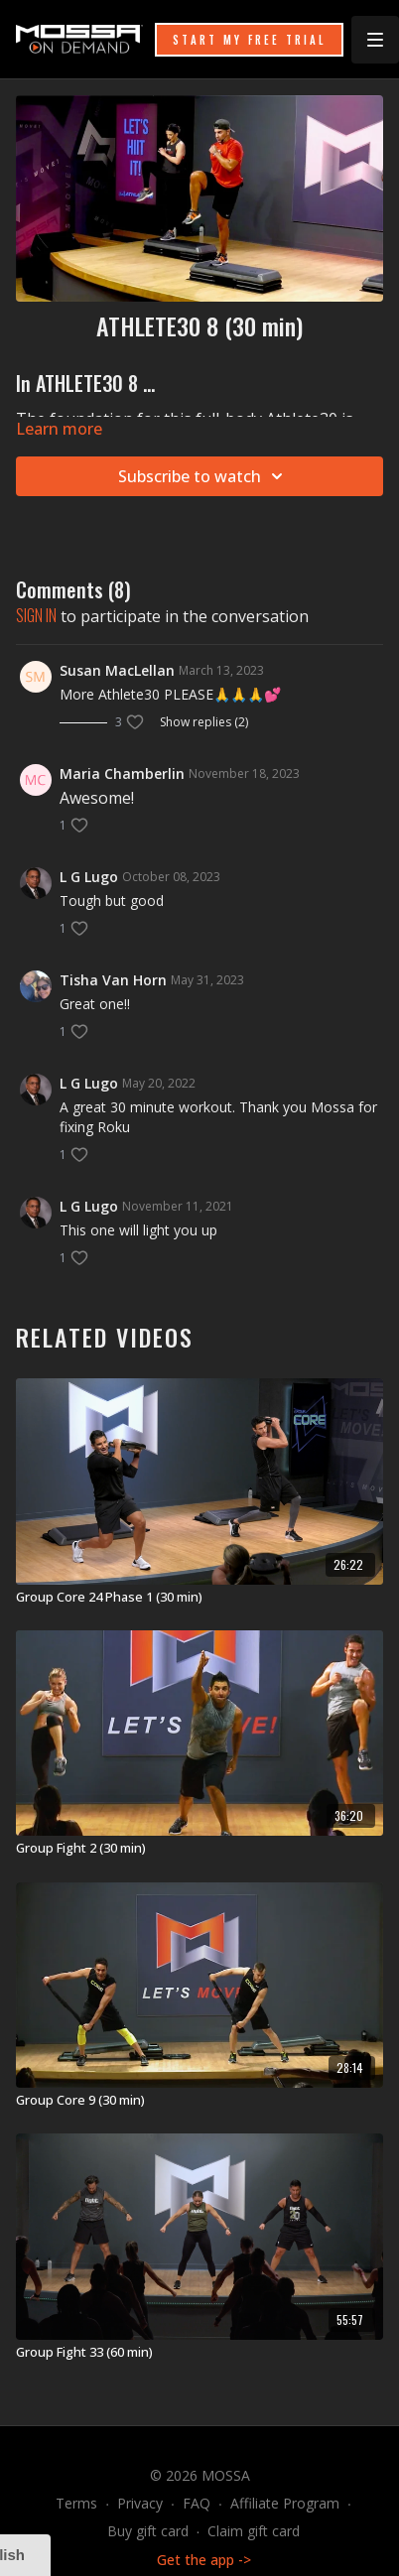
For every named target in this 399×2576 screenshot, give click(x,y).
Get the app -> (204, 2559)
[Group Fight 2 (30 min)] (199, 1849)
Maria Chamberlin (122, 773)
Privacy (140, 2503)
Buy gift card (148, 2530)
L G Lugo (89, 876)
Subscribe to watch (203, 476)
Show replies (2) (204, 722)
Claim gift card (253, 2530)
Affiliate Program (284, 2503)
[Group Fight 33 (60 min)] (199, 2353)
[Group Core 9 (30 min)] (199, 2101)
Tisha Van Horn (113, 979)
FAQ (196, 2503)
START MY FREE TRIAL (249, 40)
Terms (76, 2503)
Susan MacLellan (117, 670)
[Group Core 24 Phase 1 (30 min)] (199, 1598)
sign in (36, 615)
